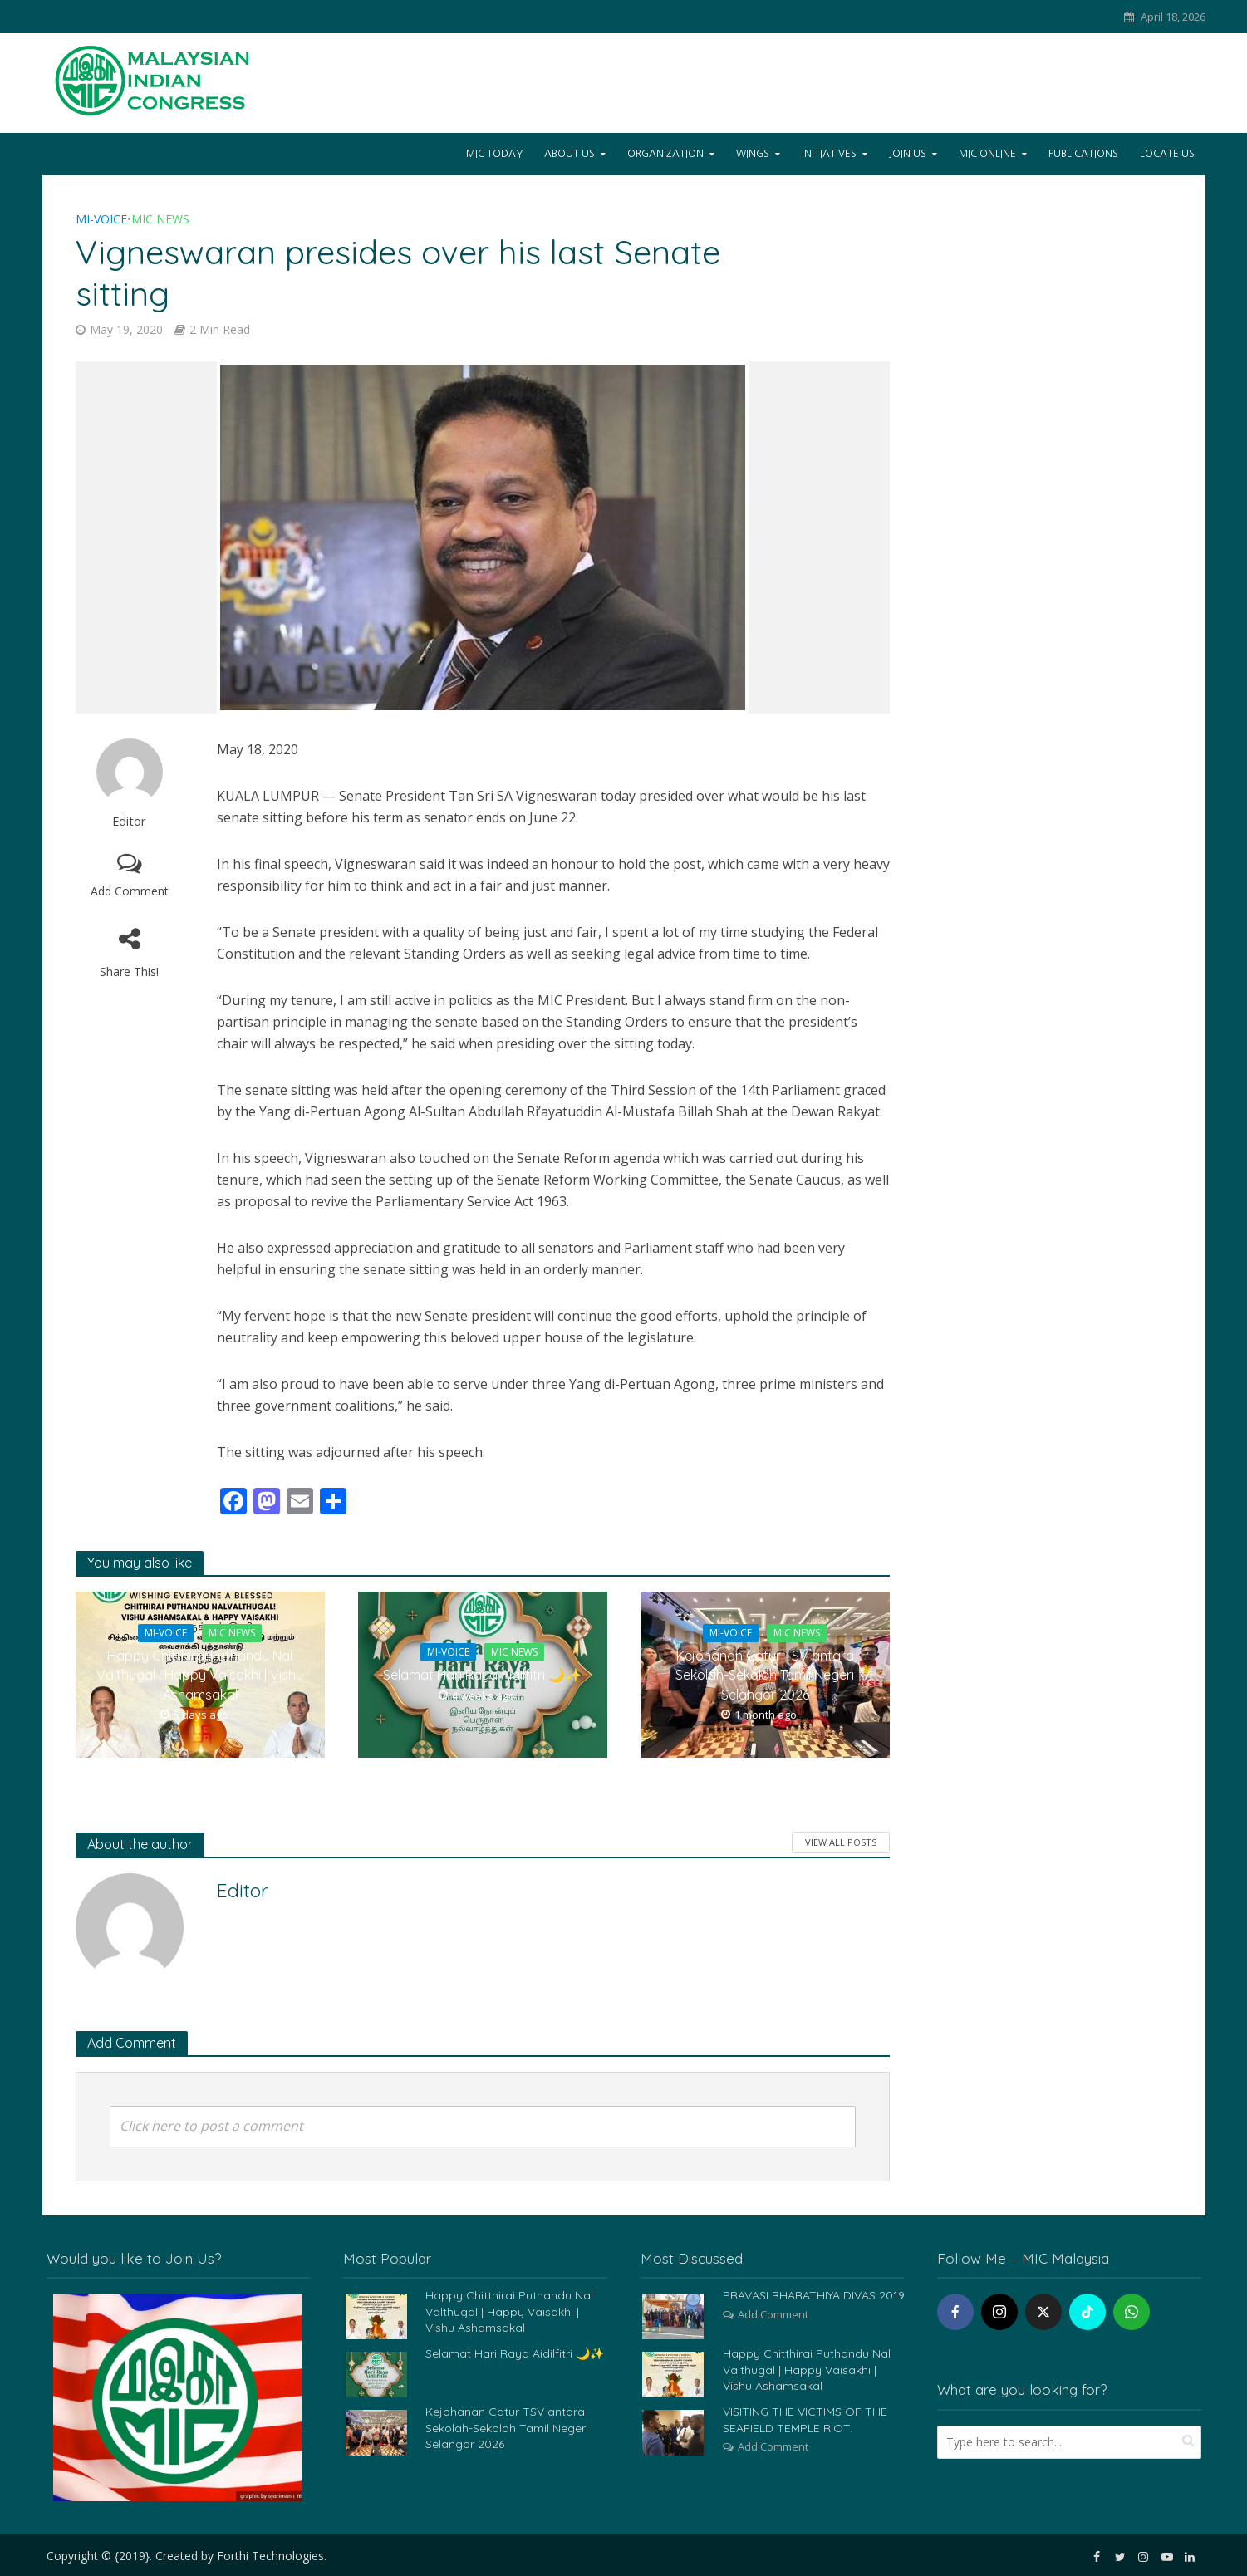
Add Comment (130, 891)
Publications (1083, 154)
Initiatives (829, 154)
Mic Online (987, 154)
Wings (752, 154)
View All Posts (840, 1842)
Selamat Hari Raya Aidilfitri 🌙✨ (482, 1674)
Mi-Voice (101, 219)
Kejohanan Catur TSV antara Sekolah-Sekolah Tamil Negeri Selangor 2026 (764, 1674)
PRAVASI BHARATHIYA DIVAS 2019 (814, 2295)
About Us (569, 154)
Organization (665, 154)
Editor (129, 821)
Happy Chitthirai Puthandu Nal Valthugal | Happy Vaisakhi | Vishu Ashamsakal (199, 1674)
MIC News (160, 219)
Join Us (907, 154)
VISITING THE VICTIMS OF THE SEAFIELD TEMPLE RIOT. (805, 2419)
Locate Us (1167, 154)
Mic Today (494, 154)
